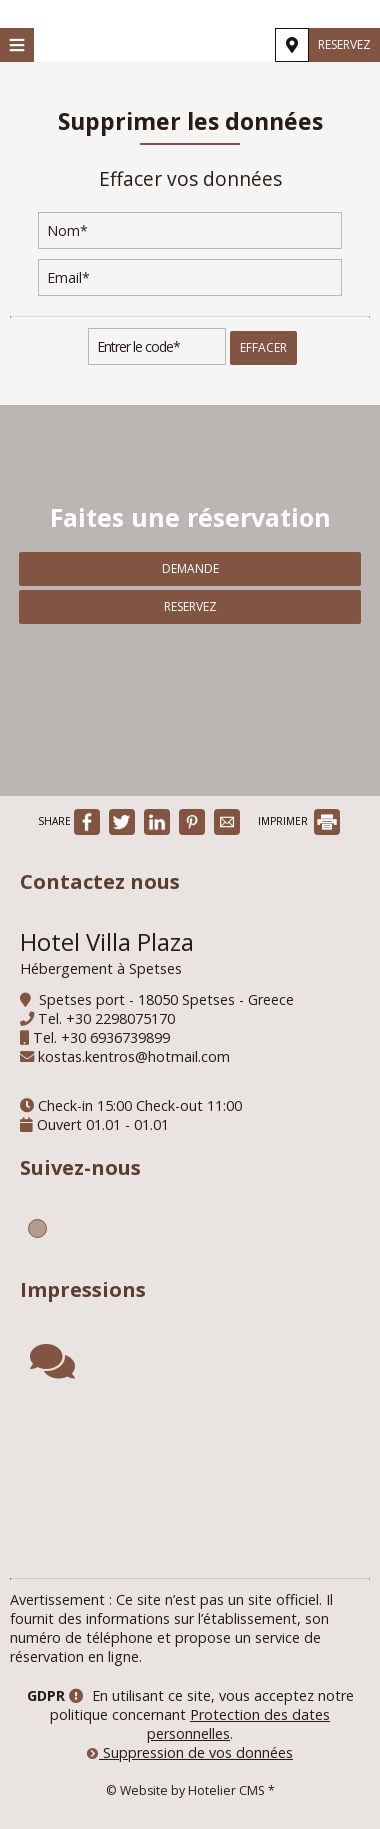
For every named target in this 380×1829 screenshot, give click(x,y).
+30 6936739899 (115, 1037)
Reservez (344, 44)
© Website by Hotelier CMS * (190, 1790)
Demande (190, 568)
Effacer (263, 347)
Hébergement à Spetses (101, 968)
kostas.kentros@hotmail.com (134, 1056)
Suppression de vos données (190, 1752)
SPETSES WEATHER (190, 1483)
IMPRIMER (299, 821)
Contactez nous (100, 881)
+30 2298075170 (120, 1018)
